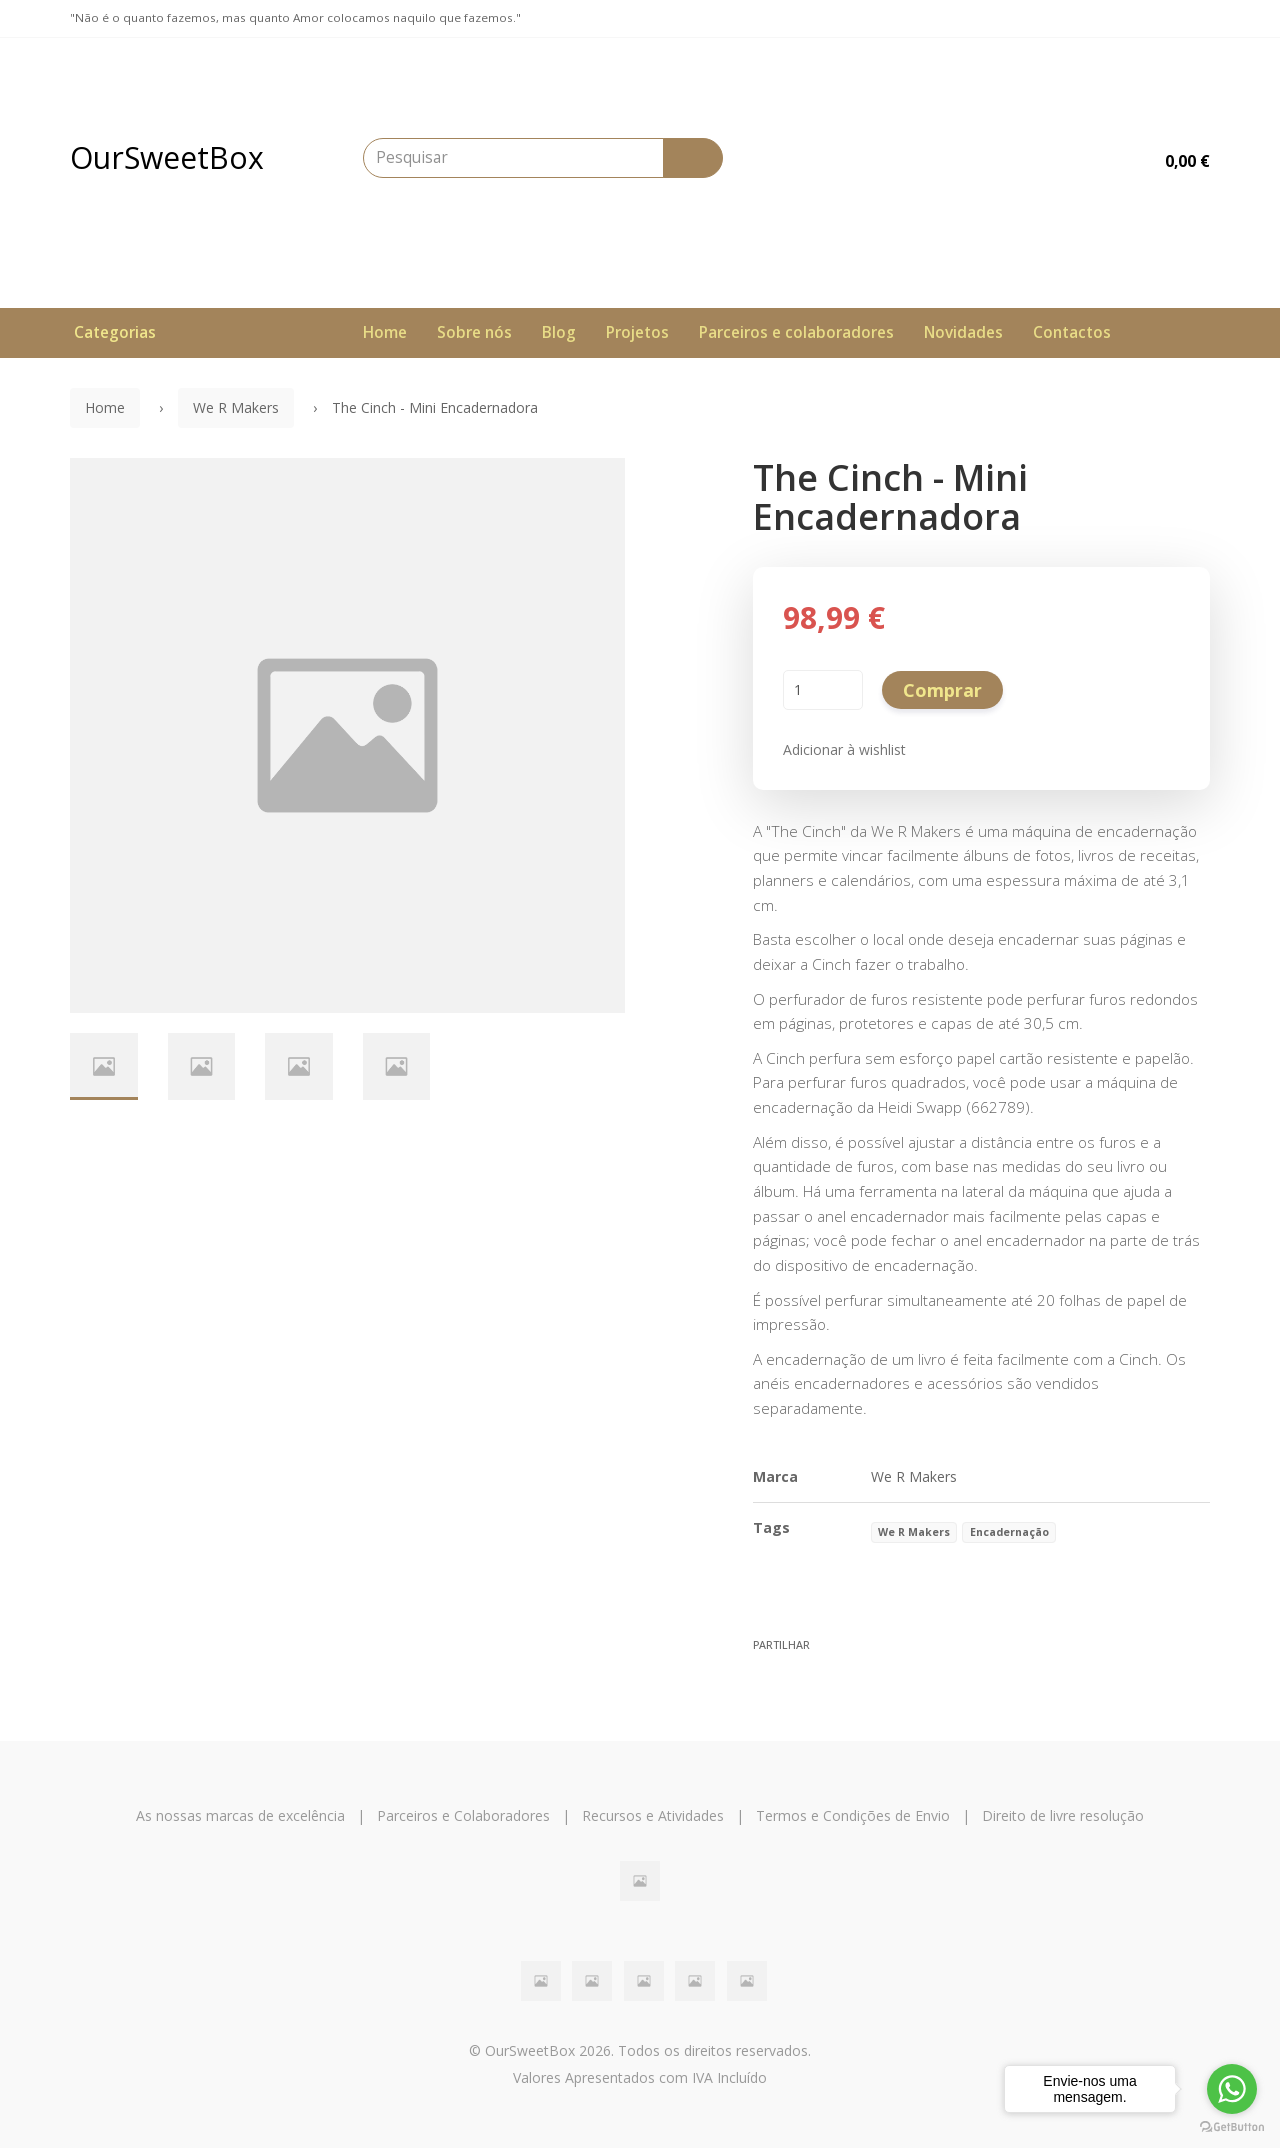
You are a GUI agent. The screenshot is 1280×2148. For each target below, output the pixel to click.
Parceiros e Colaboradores (463, 1815)
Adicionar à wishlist (844, 749)
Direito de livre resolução (1063, 1815)
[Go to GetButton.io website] (1232, 2127)
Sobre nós (474, 332)
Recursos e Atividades (653, 1815)
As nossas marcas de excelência (240, 1815)
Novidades (963, 332)
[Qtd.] (823, 690)
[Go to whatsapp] (1232, 2089)
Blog (559, 332)
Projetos (637, 332)
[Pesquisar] (693, 158)
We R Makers (236, 407)
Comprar (942, 690)
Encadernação (1009, 1532)
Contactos (1072, 332)
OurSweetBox (167, 157)
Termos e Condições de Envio (853, 1815)
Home (385, 332)
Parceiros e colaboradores (796, 332)
